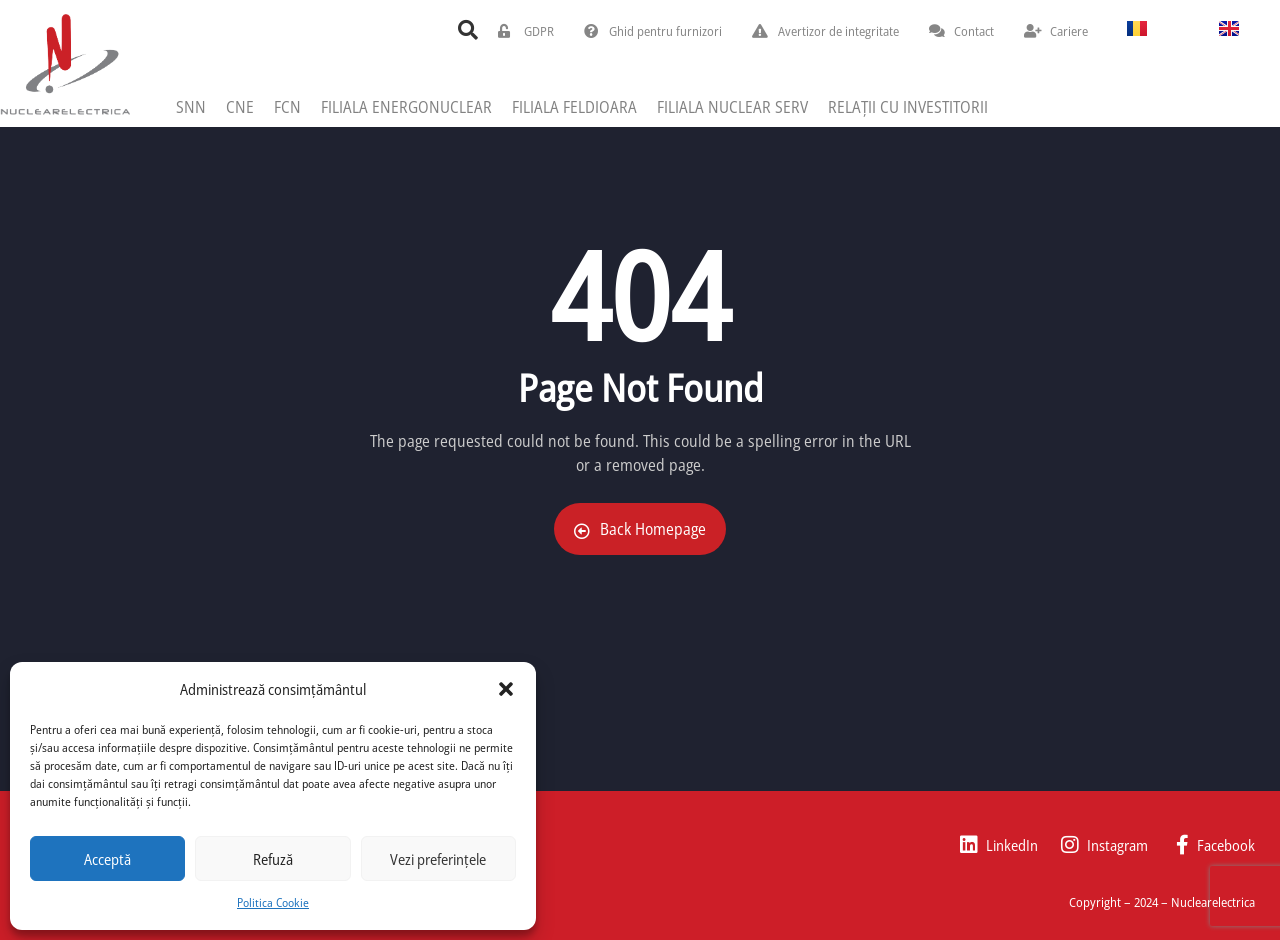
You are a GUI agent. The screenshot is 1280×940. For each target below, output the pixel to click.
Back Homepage (640, 529)
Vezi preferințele (438, 859)
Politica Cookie (273, 902)
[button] (506, 689)
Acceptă (107, 859)
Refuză (273, 859)
